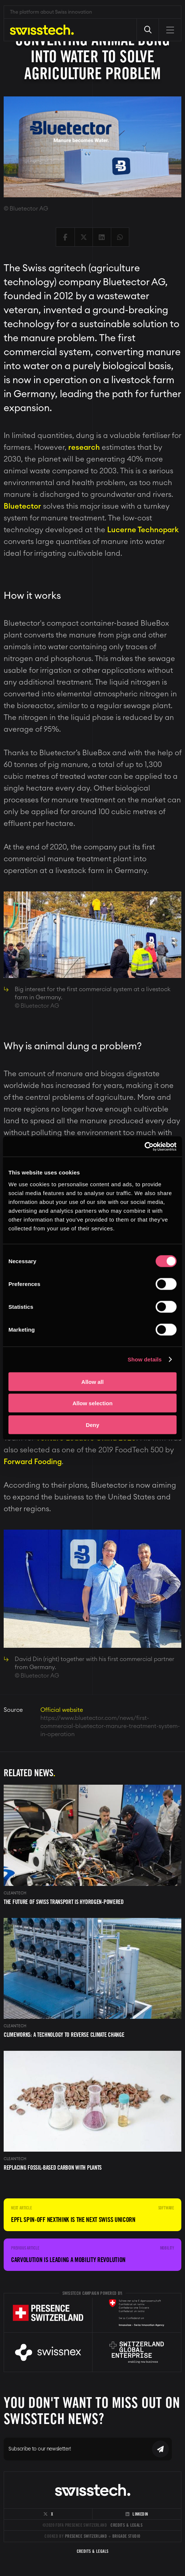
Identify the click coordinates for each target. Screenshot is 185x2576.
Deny (92, 1424)
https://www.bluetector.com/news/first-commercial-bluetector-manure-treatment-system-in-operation (110, 1726)
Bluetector (22, 506)
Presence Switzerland (86, 2536)
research (84, 447)
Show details (145, 1359)
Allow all (92, 1381)
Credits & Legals (126, 2525)
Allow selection (92, 1403)
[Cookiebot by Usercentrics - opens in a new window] (144, 1146)
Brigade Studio (126, 2536)
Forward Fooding (33, 1462)
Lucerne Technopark (143, 530)
